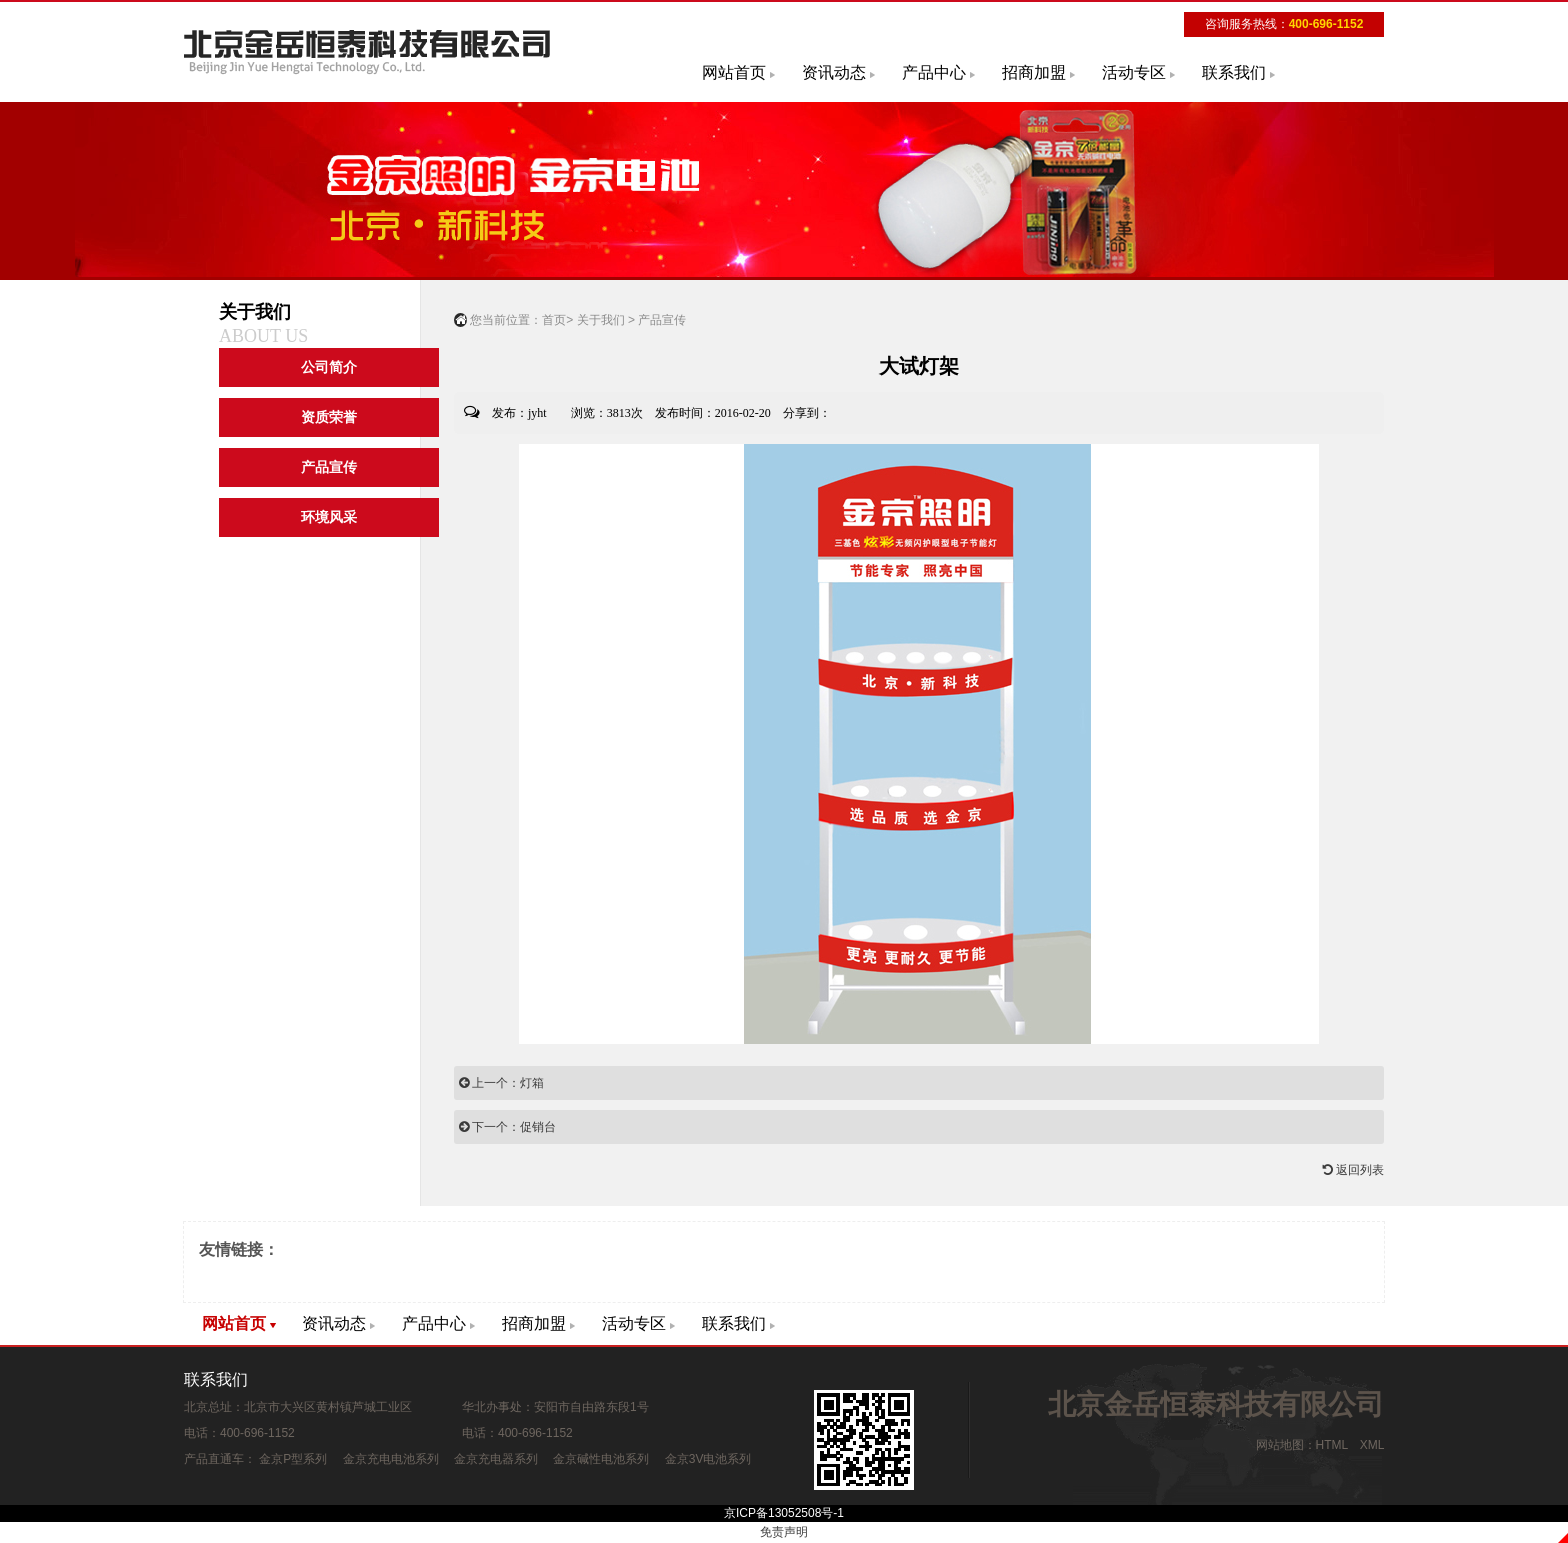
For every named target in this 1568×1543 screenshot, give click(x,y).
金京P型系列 (293, 1459)
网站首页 (734, 72)
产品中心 (934, 72)
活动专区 (1134, 72)
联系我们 (1234, 72)
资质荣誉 (329, 417)
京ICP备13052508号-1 (784, 1513)
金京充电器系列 (496, 1459)
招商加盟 (1034, 72)
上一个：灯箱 (501, 1083)
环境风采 (329, 517)
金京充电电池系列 (391, 1459)
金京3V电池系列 (708, 1459)
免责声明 (784, 1532)
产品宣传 (329, 467)
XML (1372, 1445)
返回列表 (1353, 1170)
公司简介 (329, 367)
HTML (1332, 1445)
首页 (554, 320)
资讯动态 (834, 72)
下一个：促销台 (507, 1127)
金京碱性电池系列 (601, 1459)
